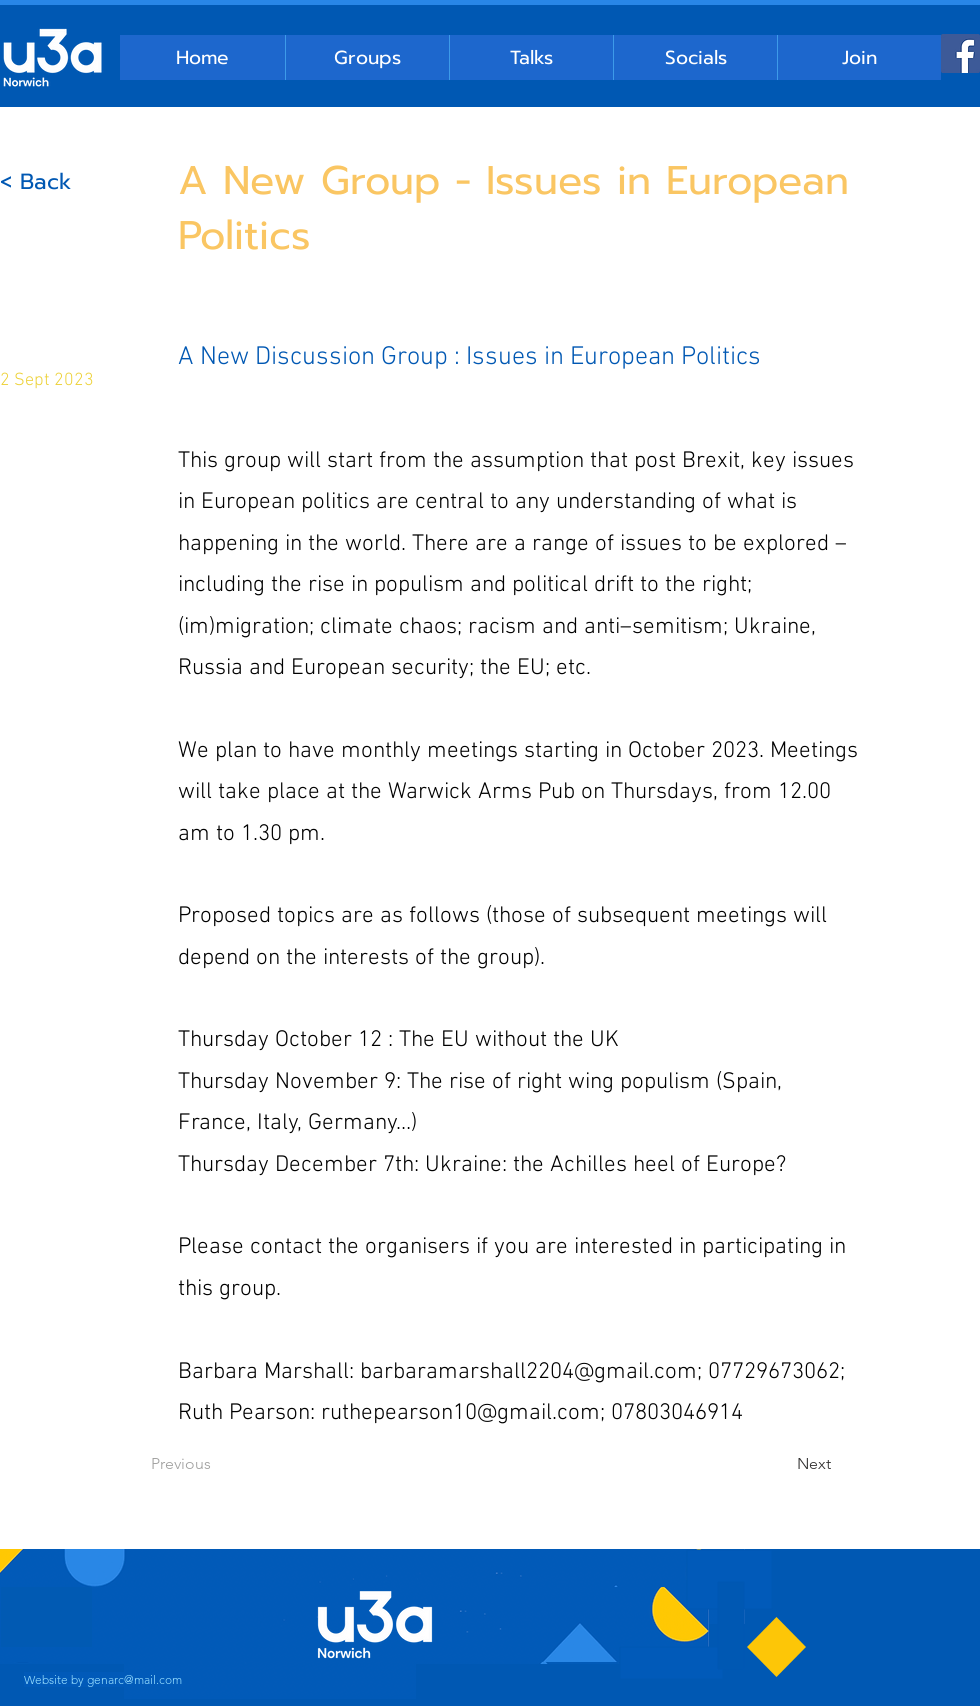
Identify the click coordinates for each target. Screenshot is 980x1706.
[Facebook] (960, 53)
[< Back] (66, 182)
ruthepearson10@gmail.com (460, 1413)
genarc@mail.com (134, 1679)
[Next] (781, 1464)
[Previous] (217, 1464)
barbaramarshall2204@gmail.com (528, 1372)
